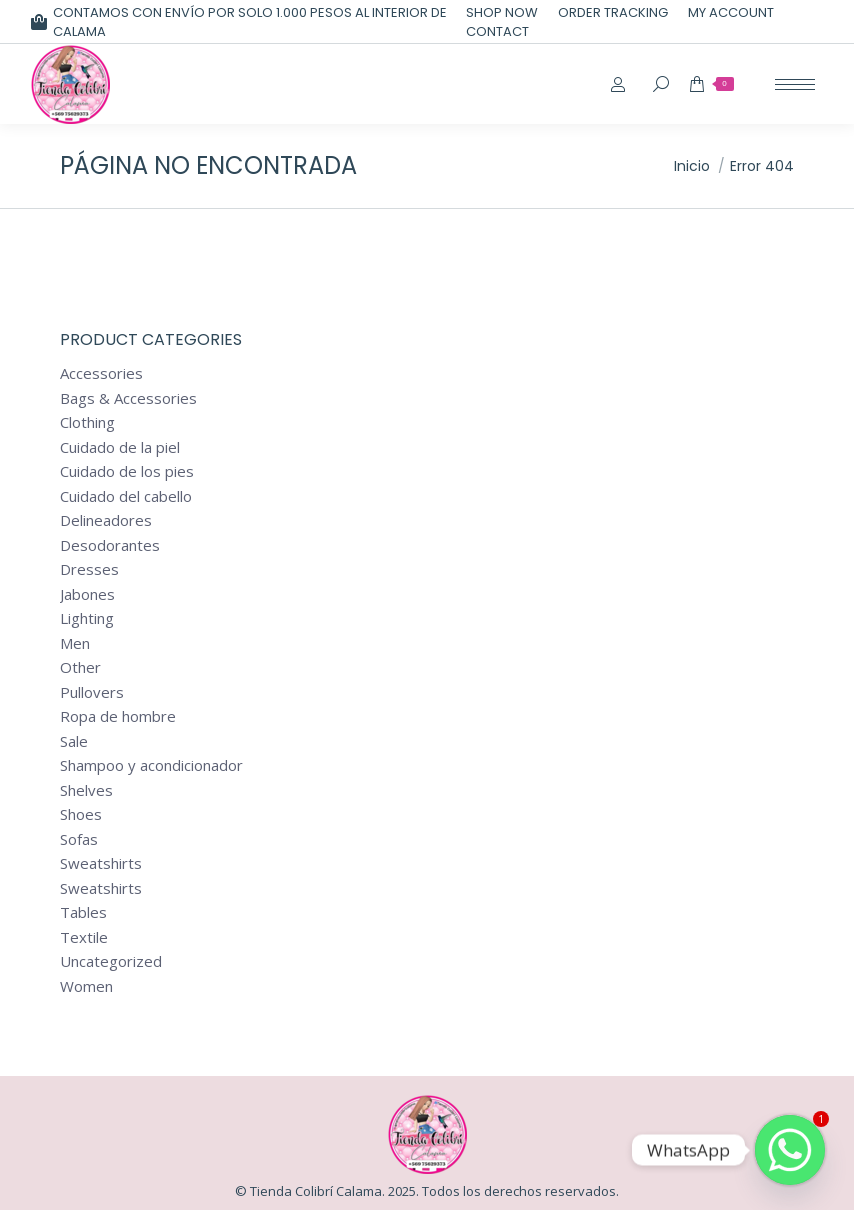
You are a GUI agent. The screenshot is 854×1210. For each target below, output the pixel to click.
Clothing (87, 422)
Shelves (86, 790)
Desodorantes (110, 545)
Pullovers (92, 692)
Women (86, 986)
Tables (83, 912)
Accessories (101, 373)
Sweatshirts (101, 863)
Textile (84, 937)
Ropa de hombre (118, 716)
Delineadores (106, 520)
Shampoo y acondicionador (151, 765)
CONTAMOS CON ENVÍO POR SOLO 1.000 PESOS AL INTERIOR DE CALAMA (238, 22)
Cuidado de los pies (127, 471)
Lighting (87, 618)
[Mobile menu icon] (795, 84)
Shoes (81, 814)
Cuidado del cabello (126, 496)
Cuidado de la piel (120, 447)
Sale (74, 741)
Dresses (89, 569)
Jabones (87, 594)
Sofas (79, 839)
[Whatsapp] (790, 1150)
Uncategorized (111, 961)
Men (75, 643)
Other (80, 667)
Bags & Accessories (128, 398)
